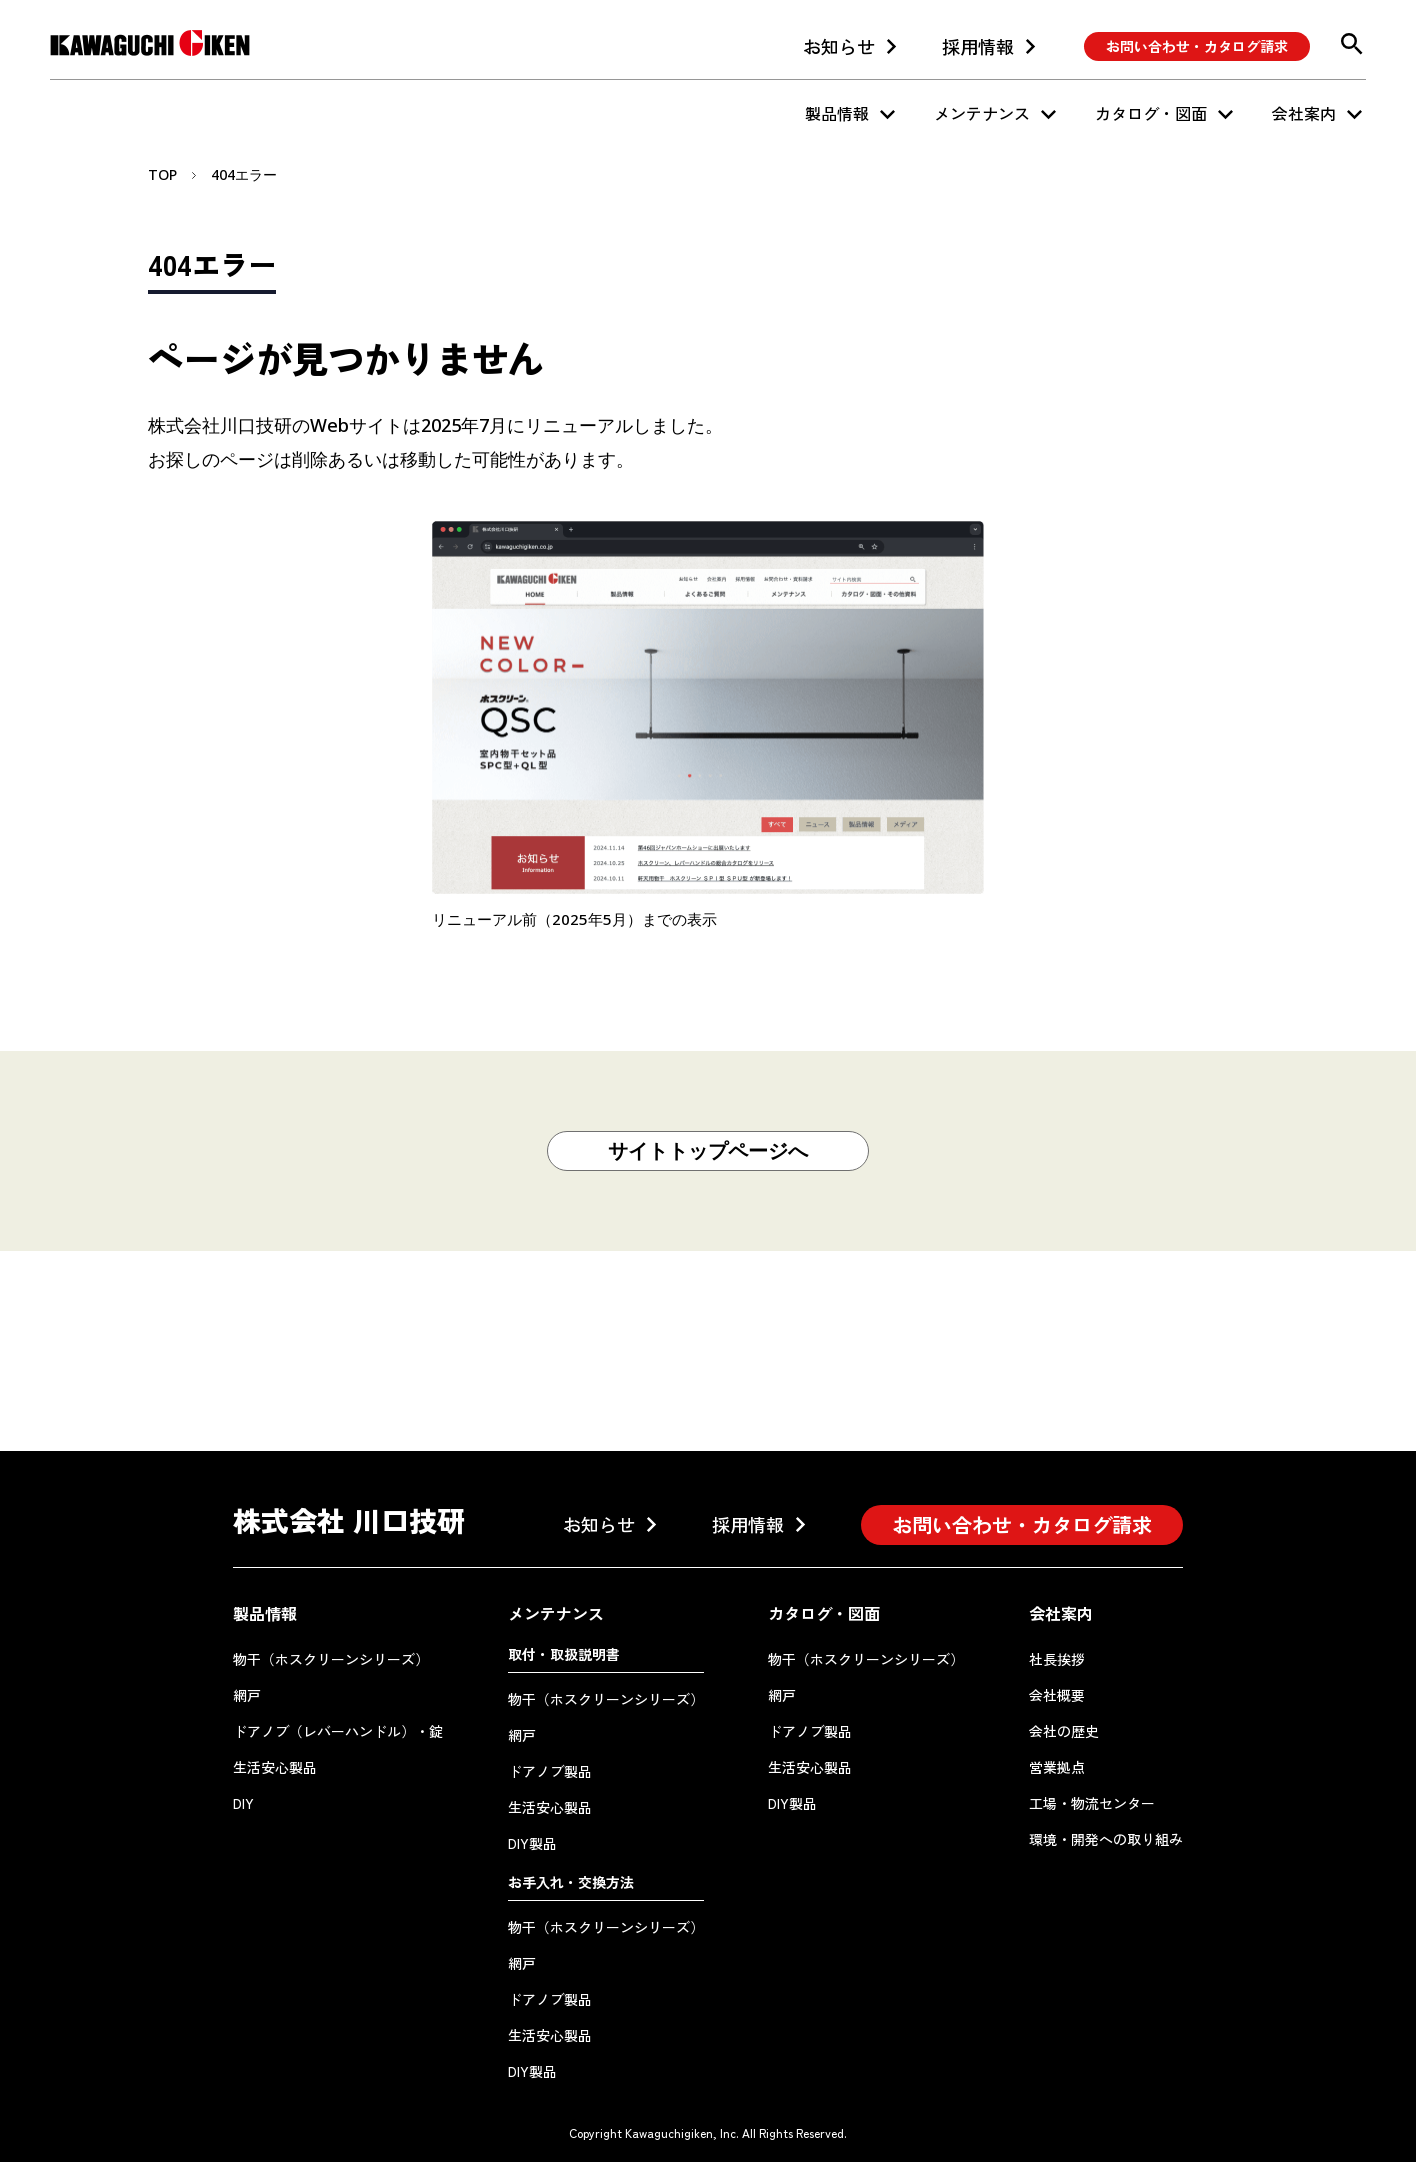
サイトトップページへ (708, 1150)
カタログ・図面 (1151, 113)
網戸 (247, 1695)
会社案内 (1304, 113)
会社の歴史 (1064, 1731)
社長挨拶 (1057, 1659)
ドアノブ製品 (550, 1771)
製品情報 (837, 113)
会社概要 (1057, 1695)
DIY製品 (532, 1843)
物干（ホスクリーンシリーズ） (331, 1659)
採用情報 (978, 46)
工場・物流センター (1092, 1803)
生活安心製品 (275, 1767)
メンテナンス (982, 113)
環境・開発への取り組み (1106, 1839)
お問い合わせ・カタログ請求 (1197, 46)
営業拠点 (1057, 1767)
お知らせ (839, 46)
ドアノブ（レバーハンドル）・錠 (338, 1731)
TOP (162, 174)
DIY (243, 1803)
